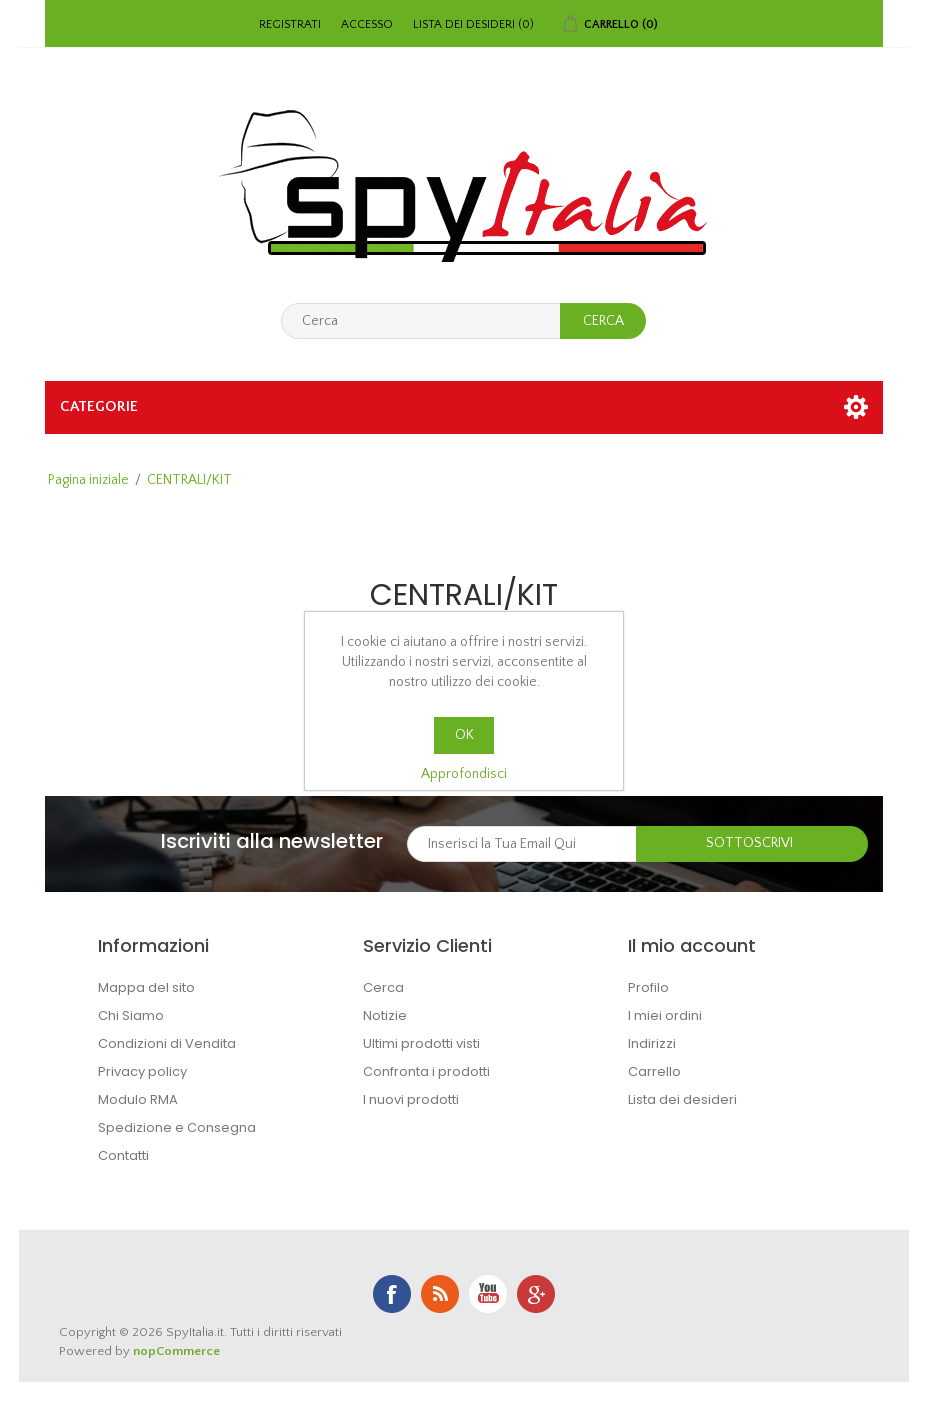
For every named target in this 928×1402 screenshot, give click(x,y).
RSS (440, 1294)
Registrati (290, 24)
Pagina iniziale (88, 480)
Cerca (383, 987)
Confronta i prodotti (426, 1071)
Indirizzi (652, 1043)
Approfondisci (464, 774)
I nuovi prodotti (411, 1099)
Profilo (648, 987)
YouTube (488, 1294)
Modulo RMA (138, 1099)
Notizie (385, 1015)
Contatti (123, 1155)
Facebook (392, 1294)
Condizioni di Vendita (167, 1043)
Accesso (367, 24)
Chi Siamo (131, 1015)
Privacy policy (142, 1071)
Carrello (654, 1071)
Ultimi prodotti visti (421, 1043)
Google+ (536, 1294)
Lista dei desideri (682, 1099)
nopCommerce (176, 1351)
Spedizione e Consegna (177, 1127)
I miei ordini (665, 1015)
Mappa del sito (146, 987)
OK (464, 735)
